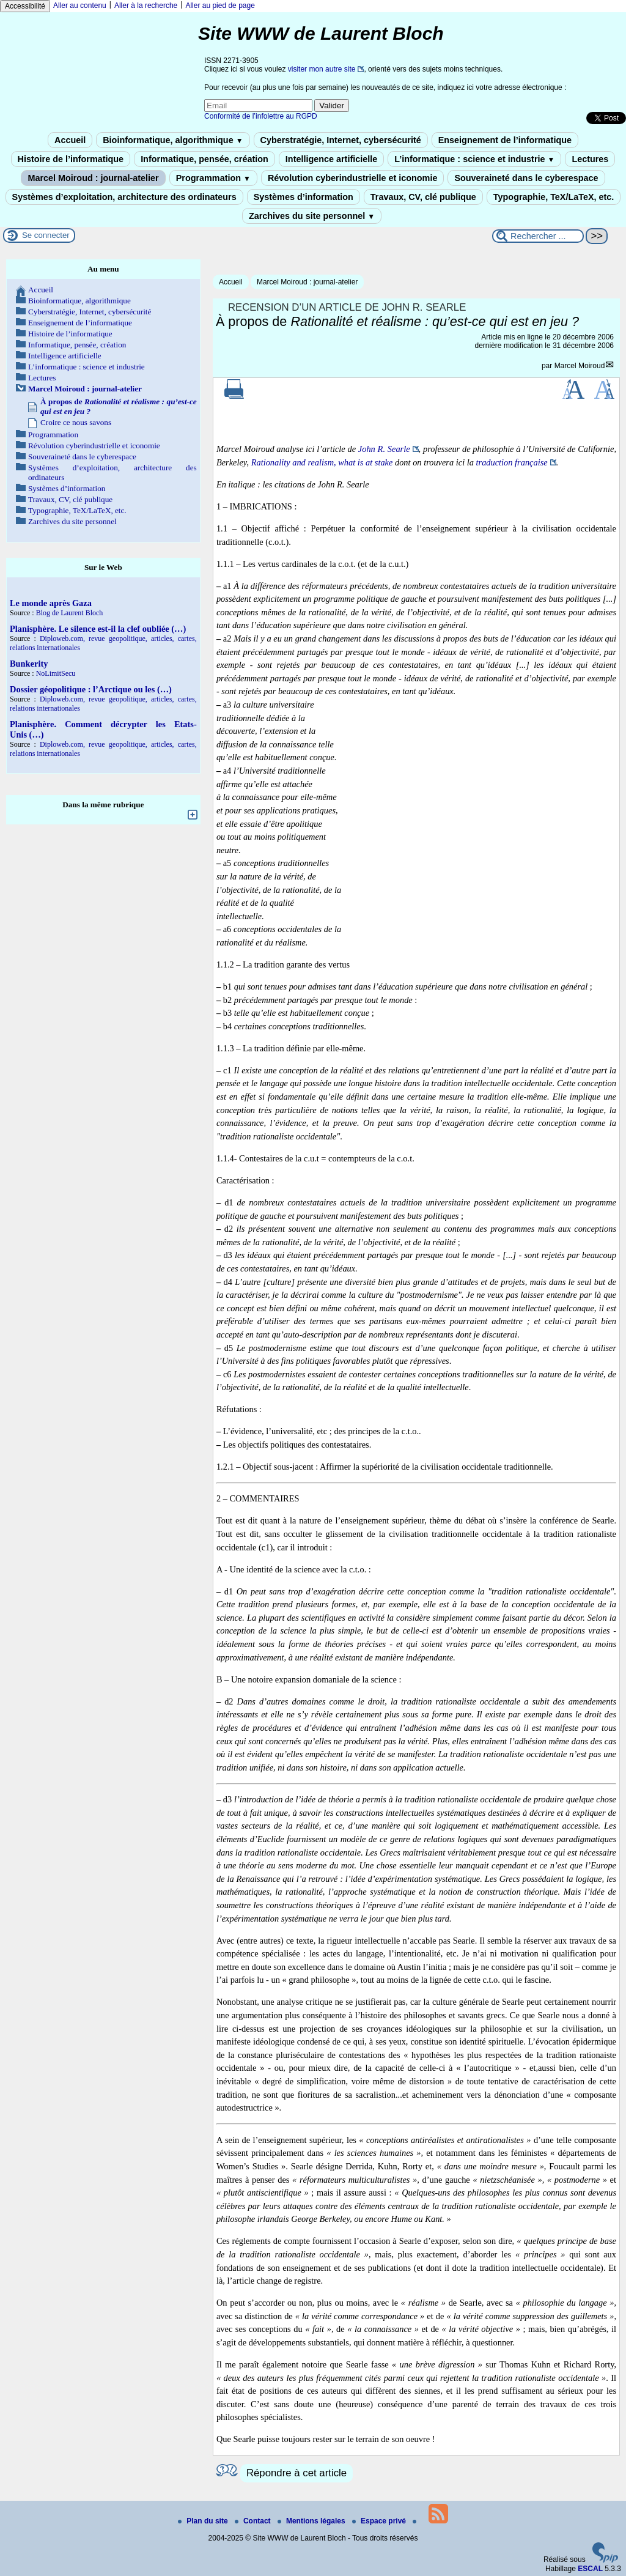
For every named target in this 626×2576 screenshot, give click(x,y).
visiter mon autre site (322, 69)
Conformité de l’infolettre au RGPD (260, 116)
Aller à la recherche (145, 5)
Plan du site (204, 2521)
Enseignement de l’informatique (505, 140)
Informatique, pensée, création (204, 159)
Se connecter (46, 235)
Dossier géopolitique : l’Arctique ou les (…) (91, 689)
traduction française (512, 462)
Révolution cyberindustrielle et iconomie (352, 178)
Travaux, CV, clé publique (423, 197)
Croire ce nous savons (75, 422)
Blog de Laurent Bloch (69, 613)
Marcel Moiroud (579, 365)
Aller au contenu (79, 5)
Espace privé (380, 2521)
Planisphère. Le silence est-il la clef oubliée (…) (98, 629)
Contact (254, 2521)
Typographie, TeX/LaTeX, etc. (553, 197)
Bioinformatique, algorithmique (173, 140)
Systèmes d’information (303, 197)
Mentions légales (312, 2521)
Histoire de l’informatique (71, 159)
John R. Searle (384, 449)
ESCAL (590, 2568)
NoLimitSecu (56, 673)
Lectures (590, 159)
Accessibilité (25, 6)
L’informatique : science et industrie (474, 159)
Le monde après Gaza (51, 603)
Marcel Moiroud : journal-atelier (93, 178)
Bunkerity (29, 663)
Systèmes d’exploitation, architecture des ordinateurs (124, 197)
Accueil (70, 140)
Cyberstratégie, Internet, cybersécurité (340, 140)
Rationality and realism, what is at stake (322, 462)
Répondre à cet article (296, 2473)
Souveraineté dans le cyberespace (526, 178)
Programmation (213, 178)
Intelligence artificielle (331, 159)
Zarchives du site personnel (312, 216)
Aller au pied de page (219, 5)
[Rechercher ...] (538, 236)
